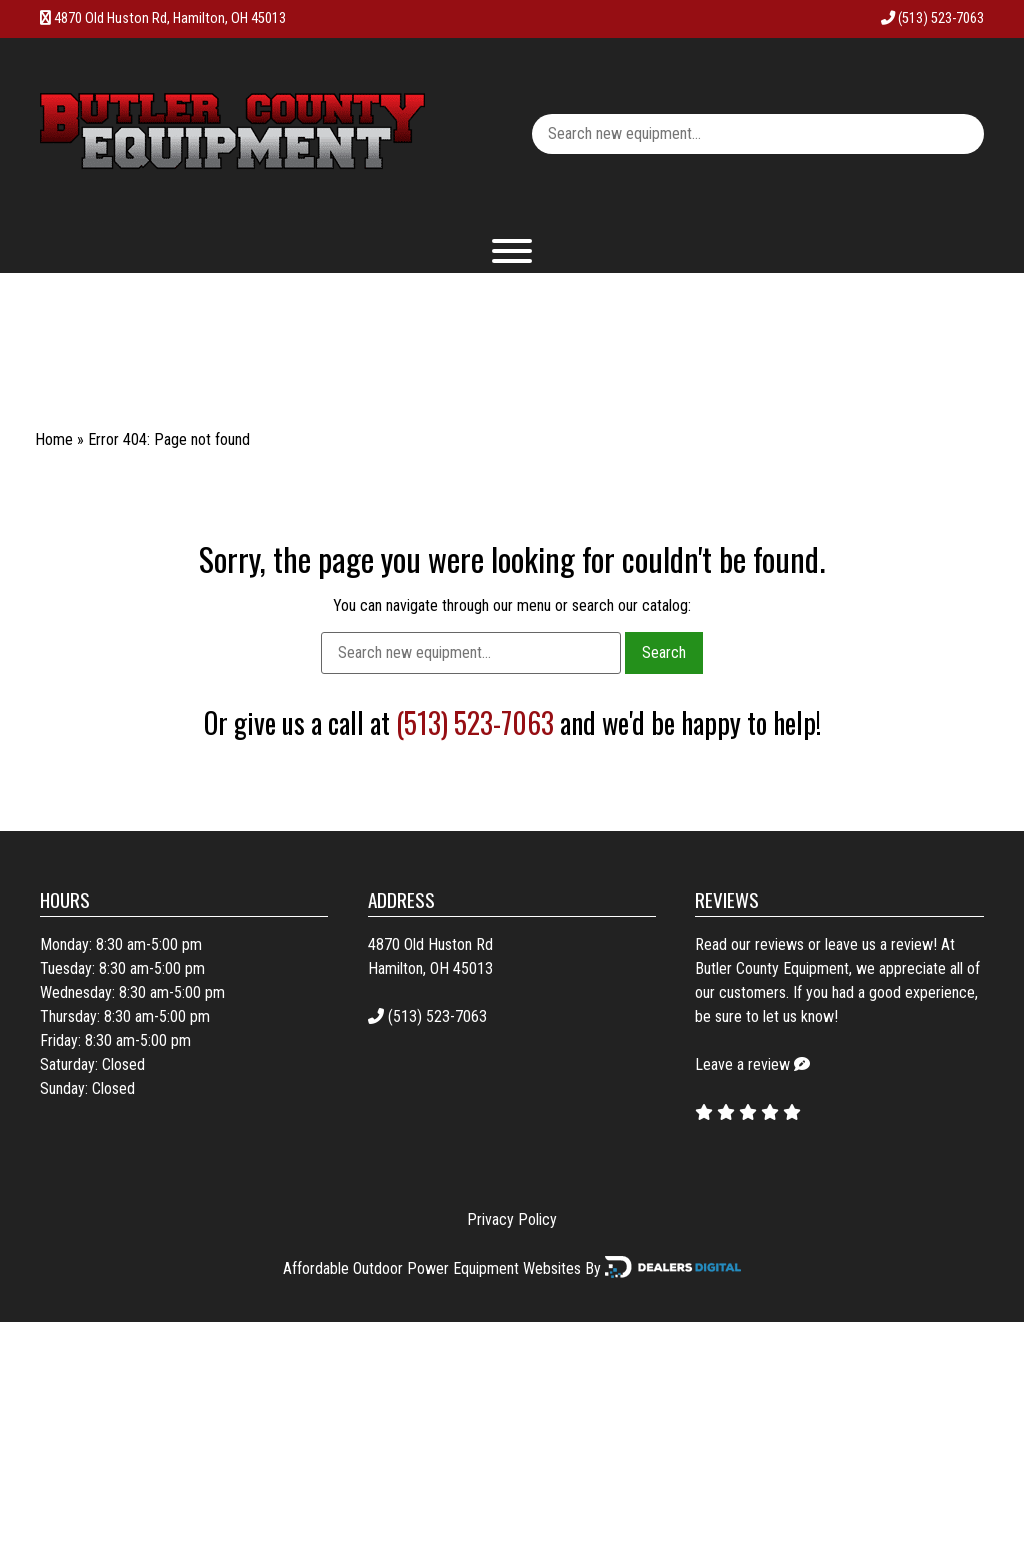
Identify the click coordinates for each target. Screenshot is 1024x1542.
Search (664, 652)
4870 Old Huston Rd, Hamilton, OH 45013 (170, 18)
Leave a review (742, 1064)
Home (54, 439)
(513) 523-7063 (932, 18)
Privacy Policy (512, 1219)
